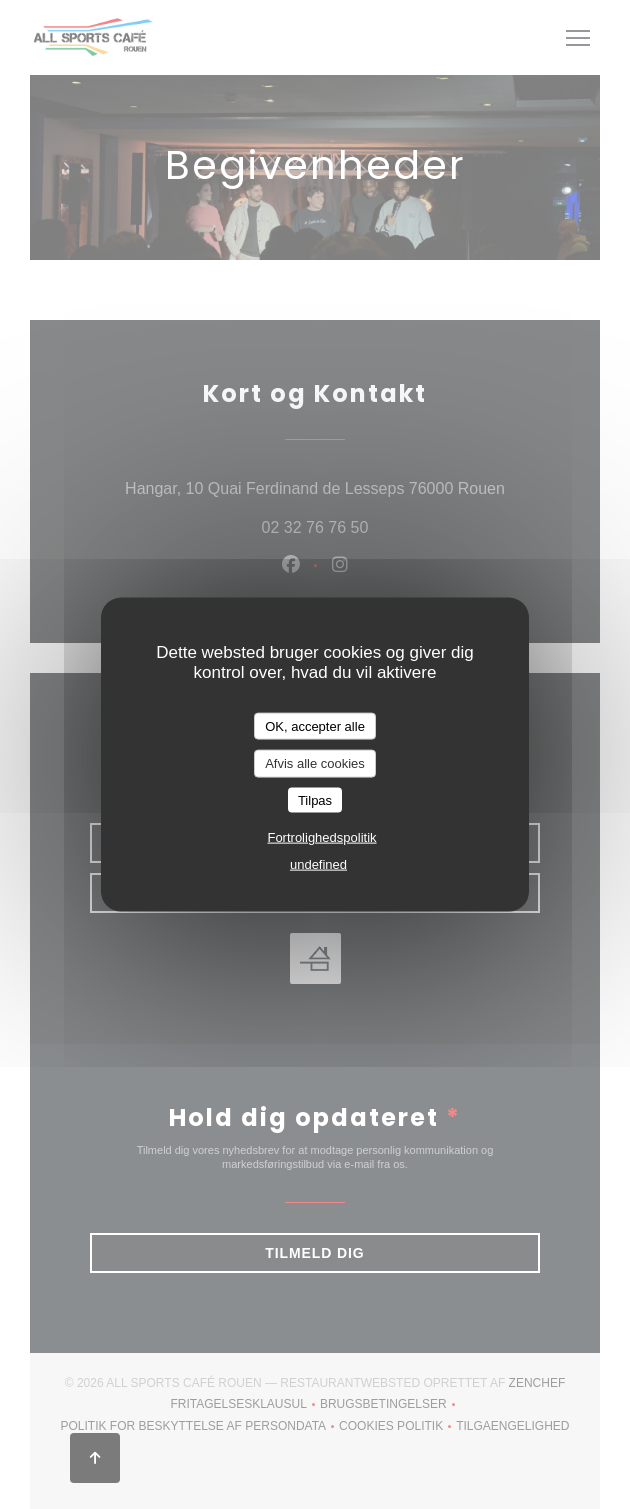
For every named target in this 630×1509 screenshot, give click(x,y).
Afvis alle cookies (315, 763)
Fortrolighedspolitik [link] (321, 837)
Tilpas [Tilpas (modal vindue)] (315, 799)
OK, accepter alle (315, 725)
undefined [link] (318, 864)
